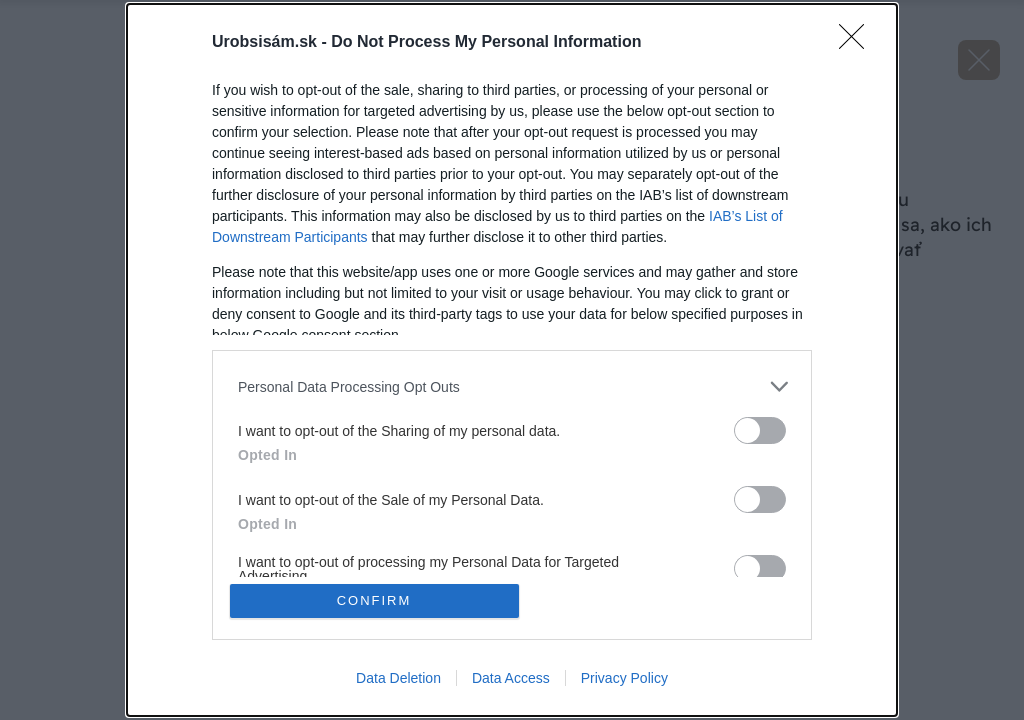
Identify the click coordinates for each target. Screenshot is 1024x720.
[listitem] (512, 386)
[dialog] (512, 360)
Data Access (511, 678)
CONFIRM (374, 600)
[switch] (760, 430)
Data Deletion (398, 678)
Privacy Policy (624, 678)
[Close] (858, 43)
